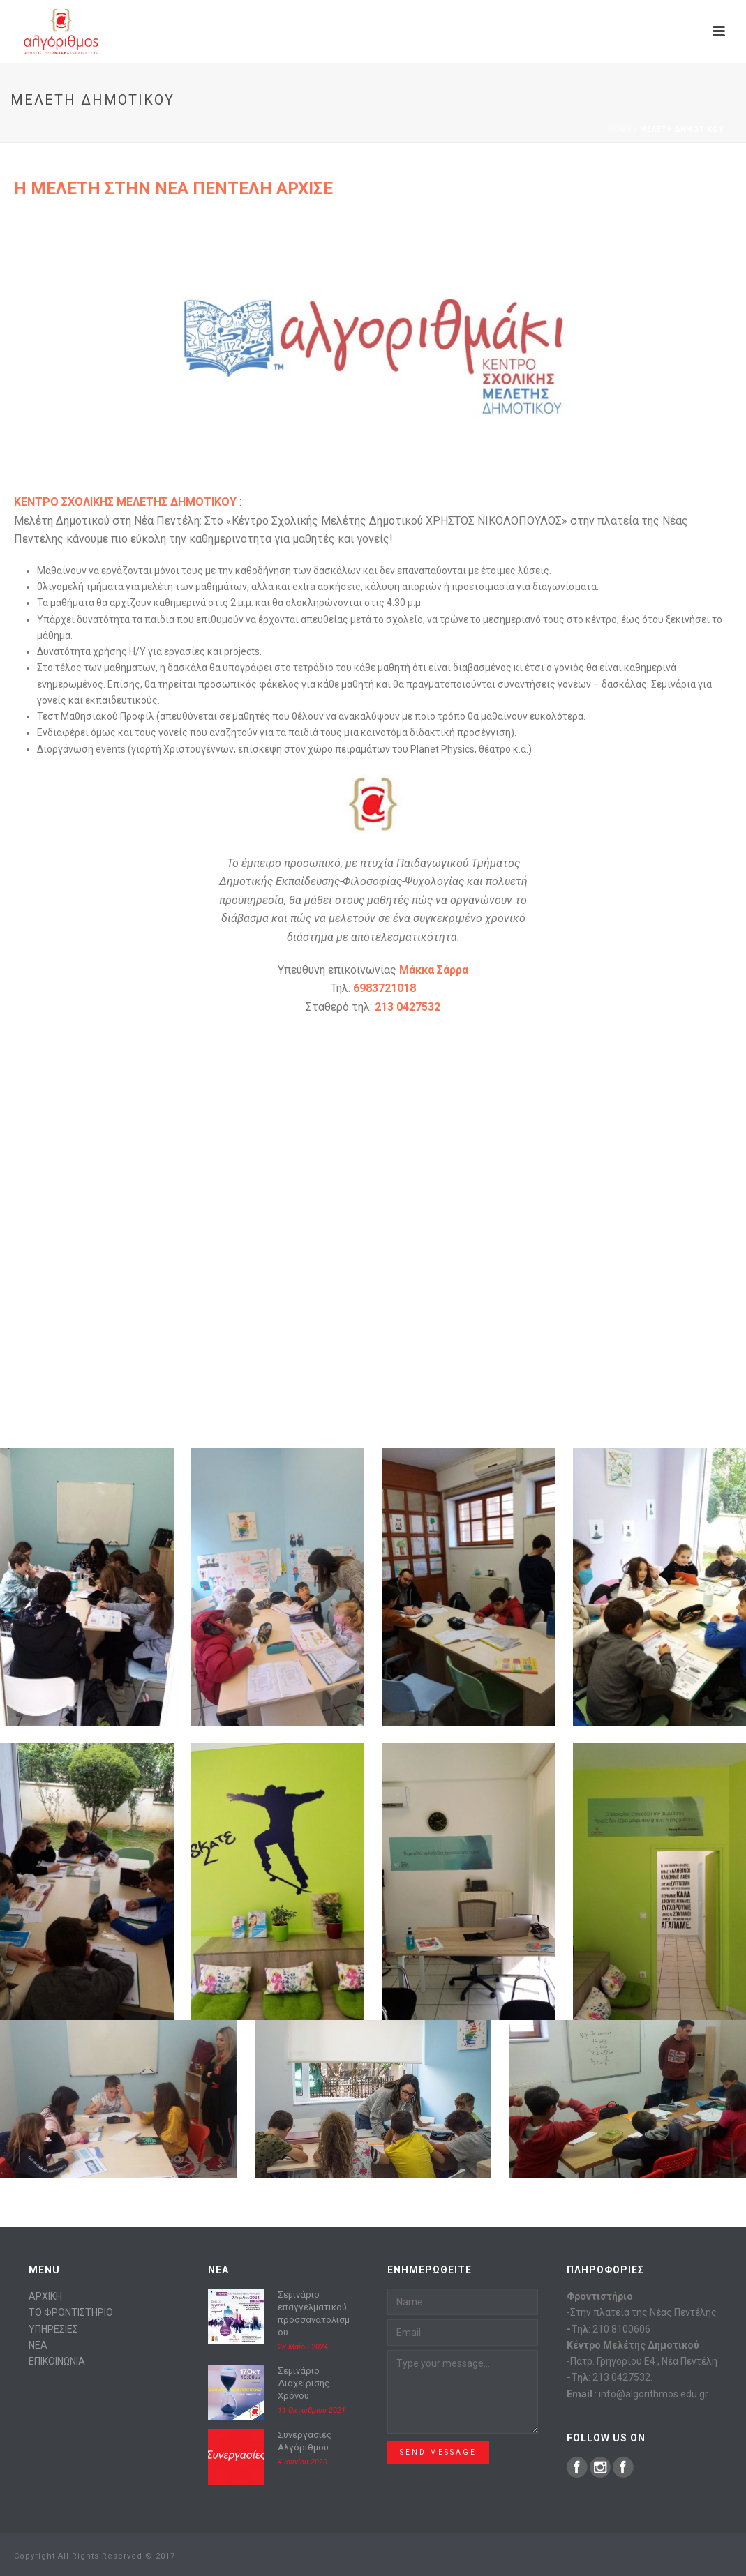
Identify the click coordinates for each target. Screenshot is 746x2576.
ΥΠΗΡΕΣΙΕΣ (53, 2329)
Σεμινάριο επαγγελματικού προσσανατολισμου (314, 2313)
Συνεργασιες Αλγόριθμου (304, 2441)
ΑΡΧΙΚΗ (45, 2296)
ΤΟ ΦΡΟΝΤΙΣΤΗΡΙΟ (71, 2312)
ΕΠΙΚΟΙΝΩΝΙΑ (57, 2361)
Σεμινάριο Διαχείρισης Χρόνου (303, 2383)
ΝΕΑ (38, 2345)
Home (620, 129)
